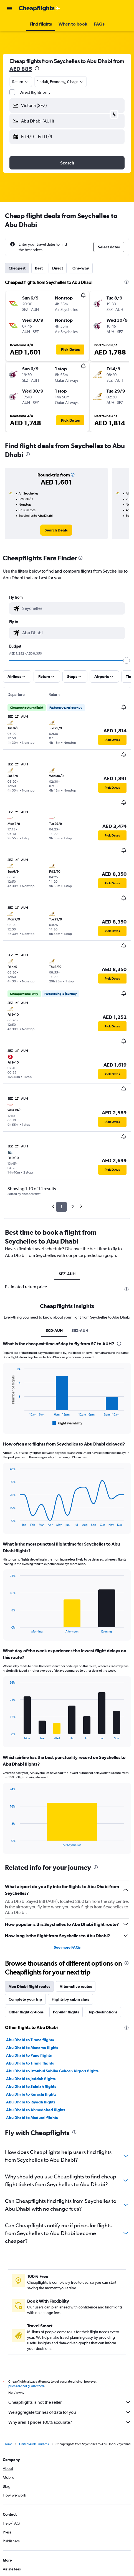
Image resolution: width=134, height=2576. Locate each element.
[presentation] (36, 68)
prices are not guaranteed (26, 2386)
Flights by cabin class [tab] (70, 1999)
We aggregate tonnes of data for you (69, 2412)
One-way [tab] (80, 268)
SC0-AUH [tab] (54, 1330)
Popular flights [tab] (66, 2012)
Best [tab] (39, 268)
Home (8, 2444)
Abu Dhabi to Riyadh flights (30, 2102)
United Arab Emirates (34, 2444)
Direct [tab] (57, 268)
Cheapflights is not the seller (69, 2402)
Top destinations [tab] (103, 2012)
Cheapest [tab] (17, 268)
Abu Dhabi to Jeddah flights (30, 2078)
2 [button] (72, 1206)
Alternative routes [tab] (76, 1986)
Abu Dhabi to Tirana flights (30, 2040)
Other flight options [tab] (26, 2012)
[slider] (126, 660)
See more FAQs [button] (67, 1947)
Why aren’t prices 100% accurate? (69, 2422)
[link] (56, 530)
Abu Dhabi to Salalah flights (31, 2086)
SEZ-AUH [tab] (67, 1274)
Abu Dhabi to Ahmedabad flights (35, 2110)
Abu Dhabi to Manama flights (32, 2047)
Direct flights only (34, 92)
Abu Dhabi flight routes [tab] (29, 1986)
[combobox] (20, 81)
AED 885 (20, 69)
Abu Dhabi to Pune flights (29, 2055)
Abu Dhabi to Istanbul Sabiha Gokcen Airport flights (52, 2071)
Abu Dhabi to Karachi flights (31, 2094)
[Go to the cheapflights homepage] (39, 8)
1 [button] (61, 1206)
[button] (9, 9)
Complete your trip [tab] (25, 1999)
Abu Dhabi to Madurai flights (32, 2117)
